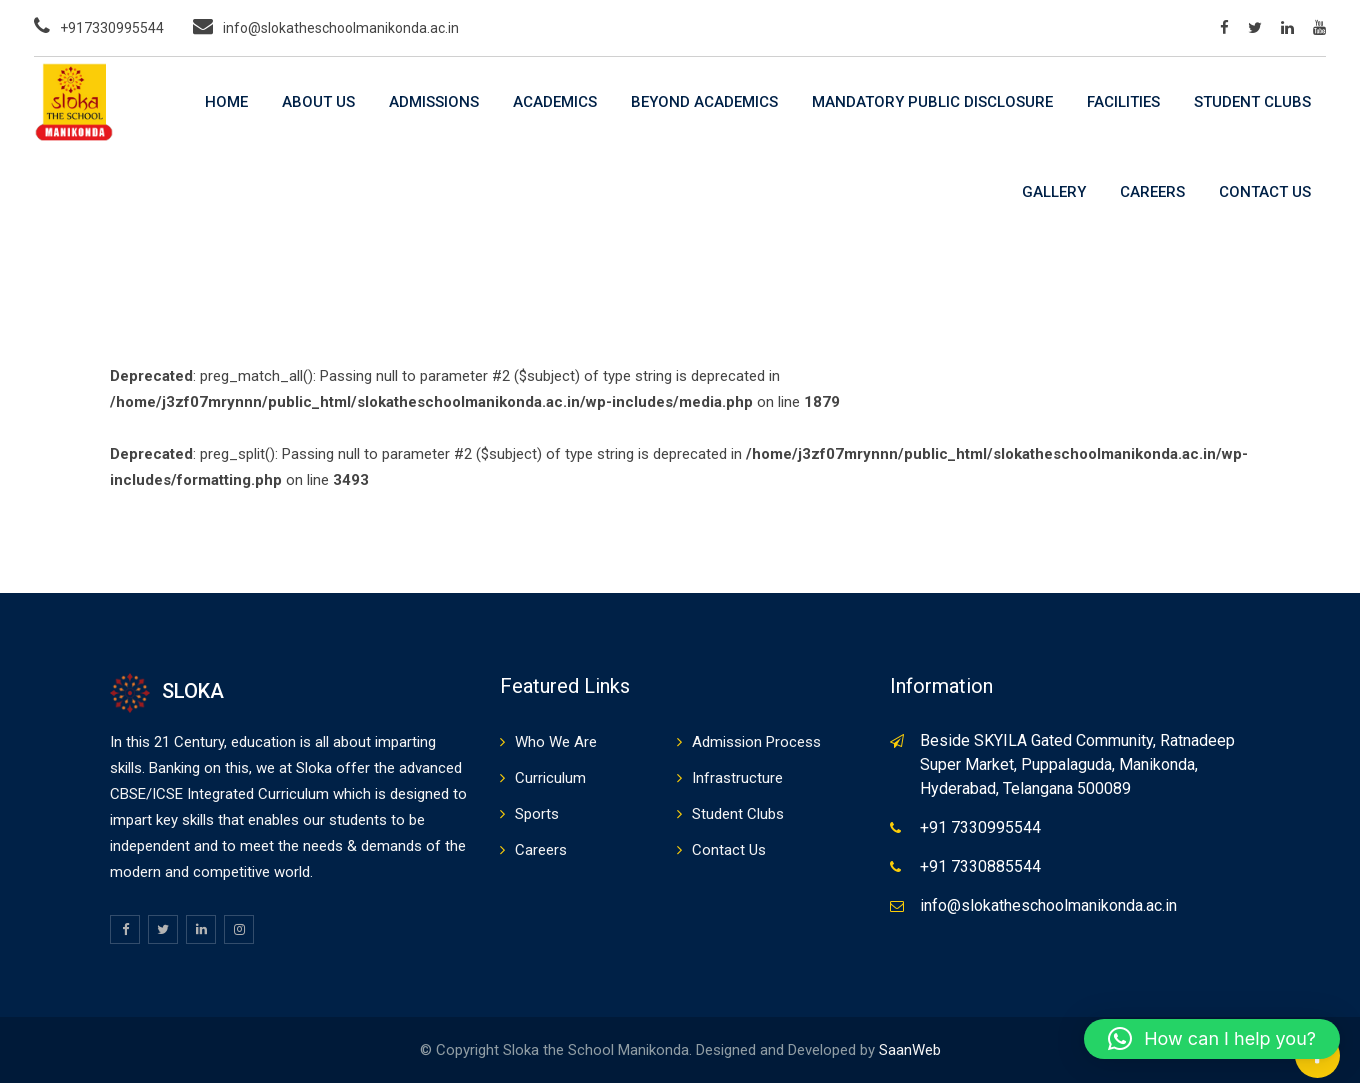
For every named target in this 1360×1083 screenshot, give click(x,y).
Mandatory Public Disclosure (932, 102)
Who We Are (556, 742)
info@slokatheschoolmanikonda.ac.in (341, 28)
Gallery (1054, 192)
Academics (555, 102)
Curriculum (550, 778)
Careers (1152, 192)
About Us (318, 102)
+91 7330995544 (980, 827)
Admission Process (756, 742)
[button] (1212, 1039)
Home (226, 102)
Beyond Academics (704, 102)
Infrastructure (737, 778)
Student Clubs (1252, 102)
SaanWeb (910, 1050)
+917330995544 (112, 28)
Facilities (1123, 102)
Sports (537, 814)
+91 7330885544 (980, 866)
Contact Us (1265, 192)
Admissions (434, 102)
